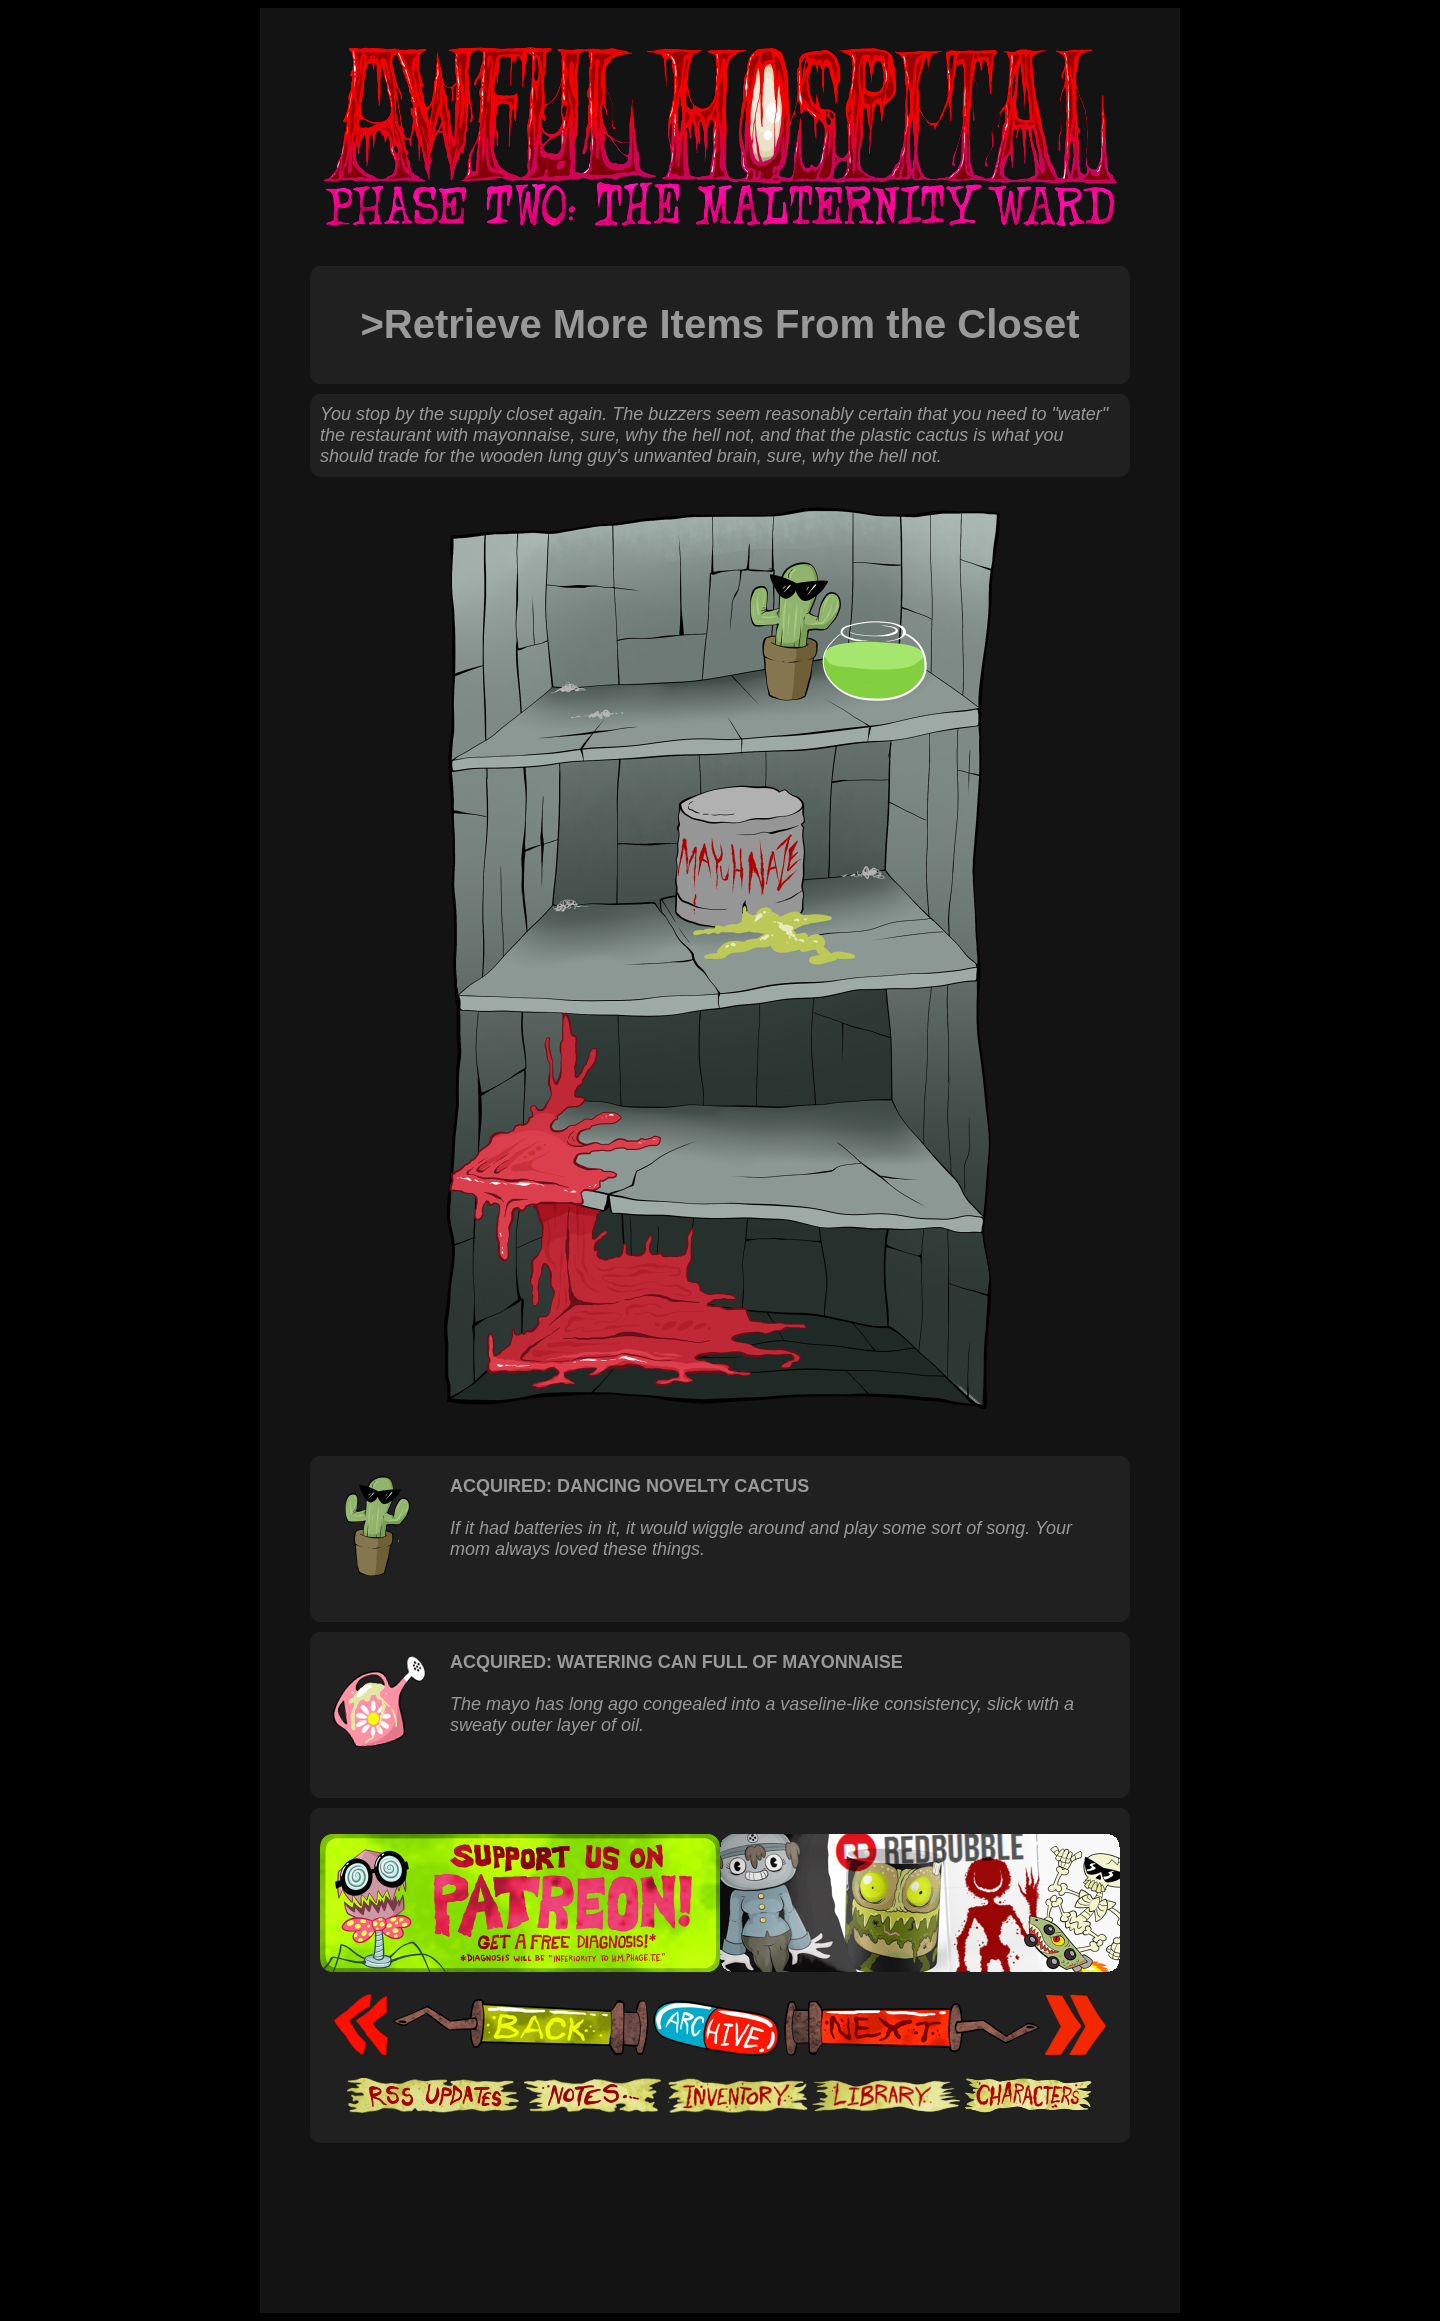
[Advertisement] (720, 2204)
